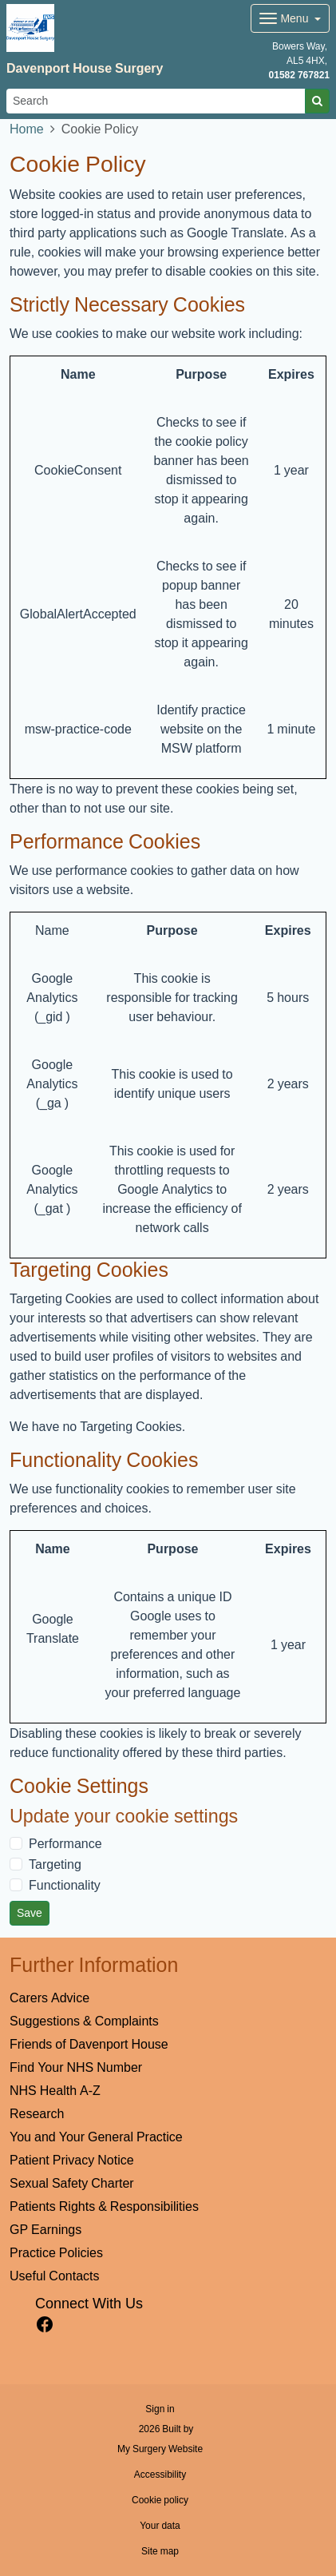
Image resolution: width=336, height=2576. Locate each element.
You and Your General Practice (96, 2136)
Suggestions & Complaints (84, 2020)
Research (37, 2113)
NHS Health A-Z (55, 2090)
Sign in (159, 2409)
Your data (160, 2525)
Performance (65, 1843)
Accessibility (160, 2474)
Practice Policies (56, 2252)
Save (29, 1912)
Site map (160, 2551)
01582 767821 (299, 75)
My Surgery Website (160, 2449)
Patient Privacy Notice (72, 2159)
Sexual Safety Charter (72, 2182)
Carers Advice (49, 1997)
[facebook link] (44, 2325)
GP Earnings (45, 2229)
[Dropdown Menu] (290, 18)
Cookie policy (160, 2500)
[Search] (156, 101)
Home (27, 128)
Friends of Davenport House (89, 2043)
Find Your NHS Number (76, 2067)
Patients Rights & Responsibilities (104, 2206)
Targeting (55, 1864)
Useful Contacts (55, 2275)
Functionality (65, 1884)
